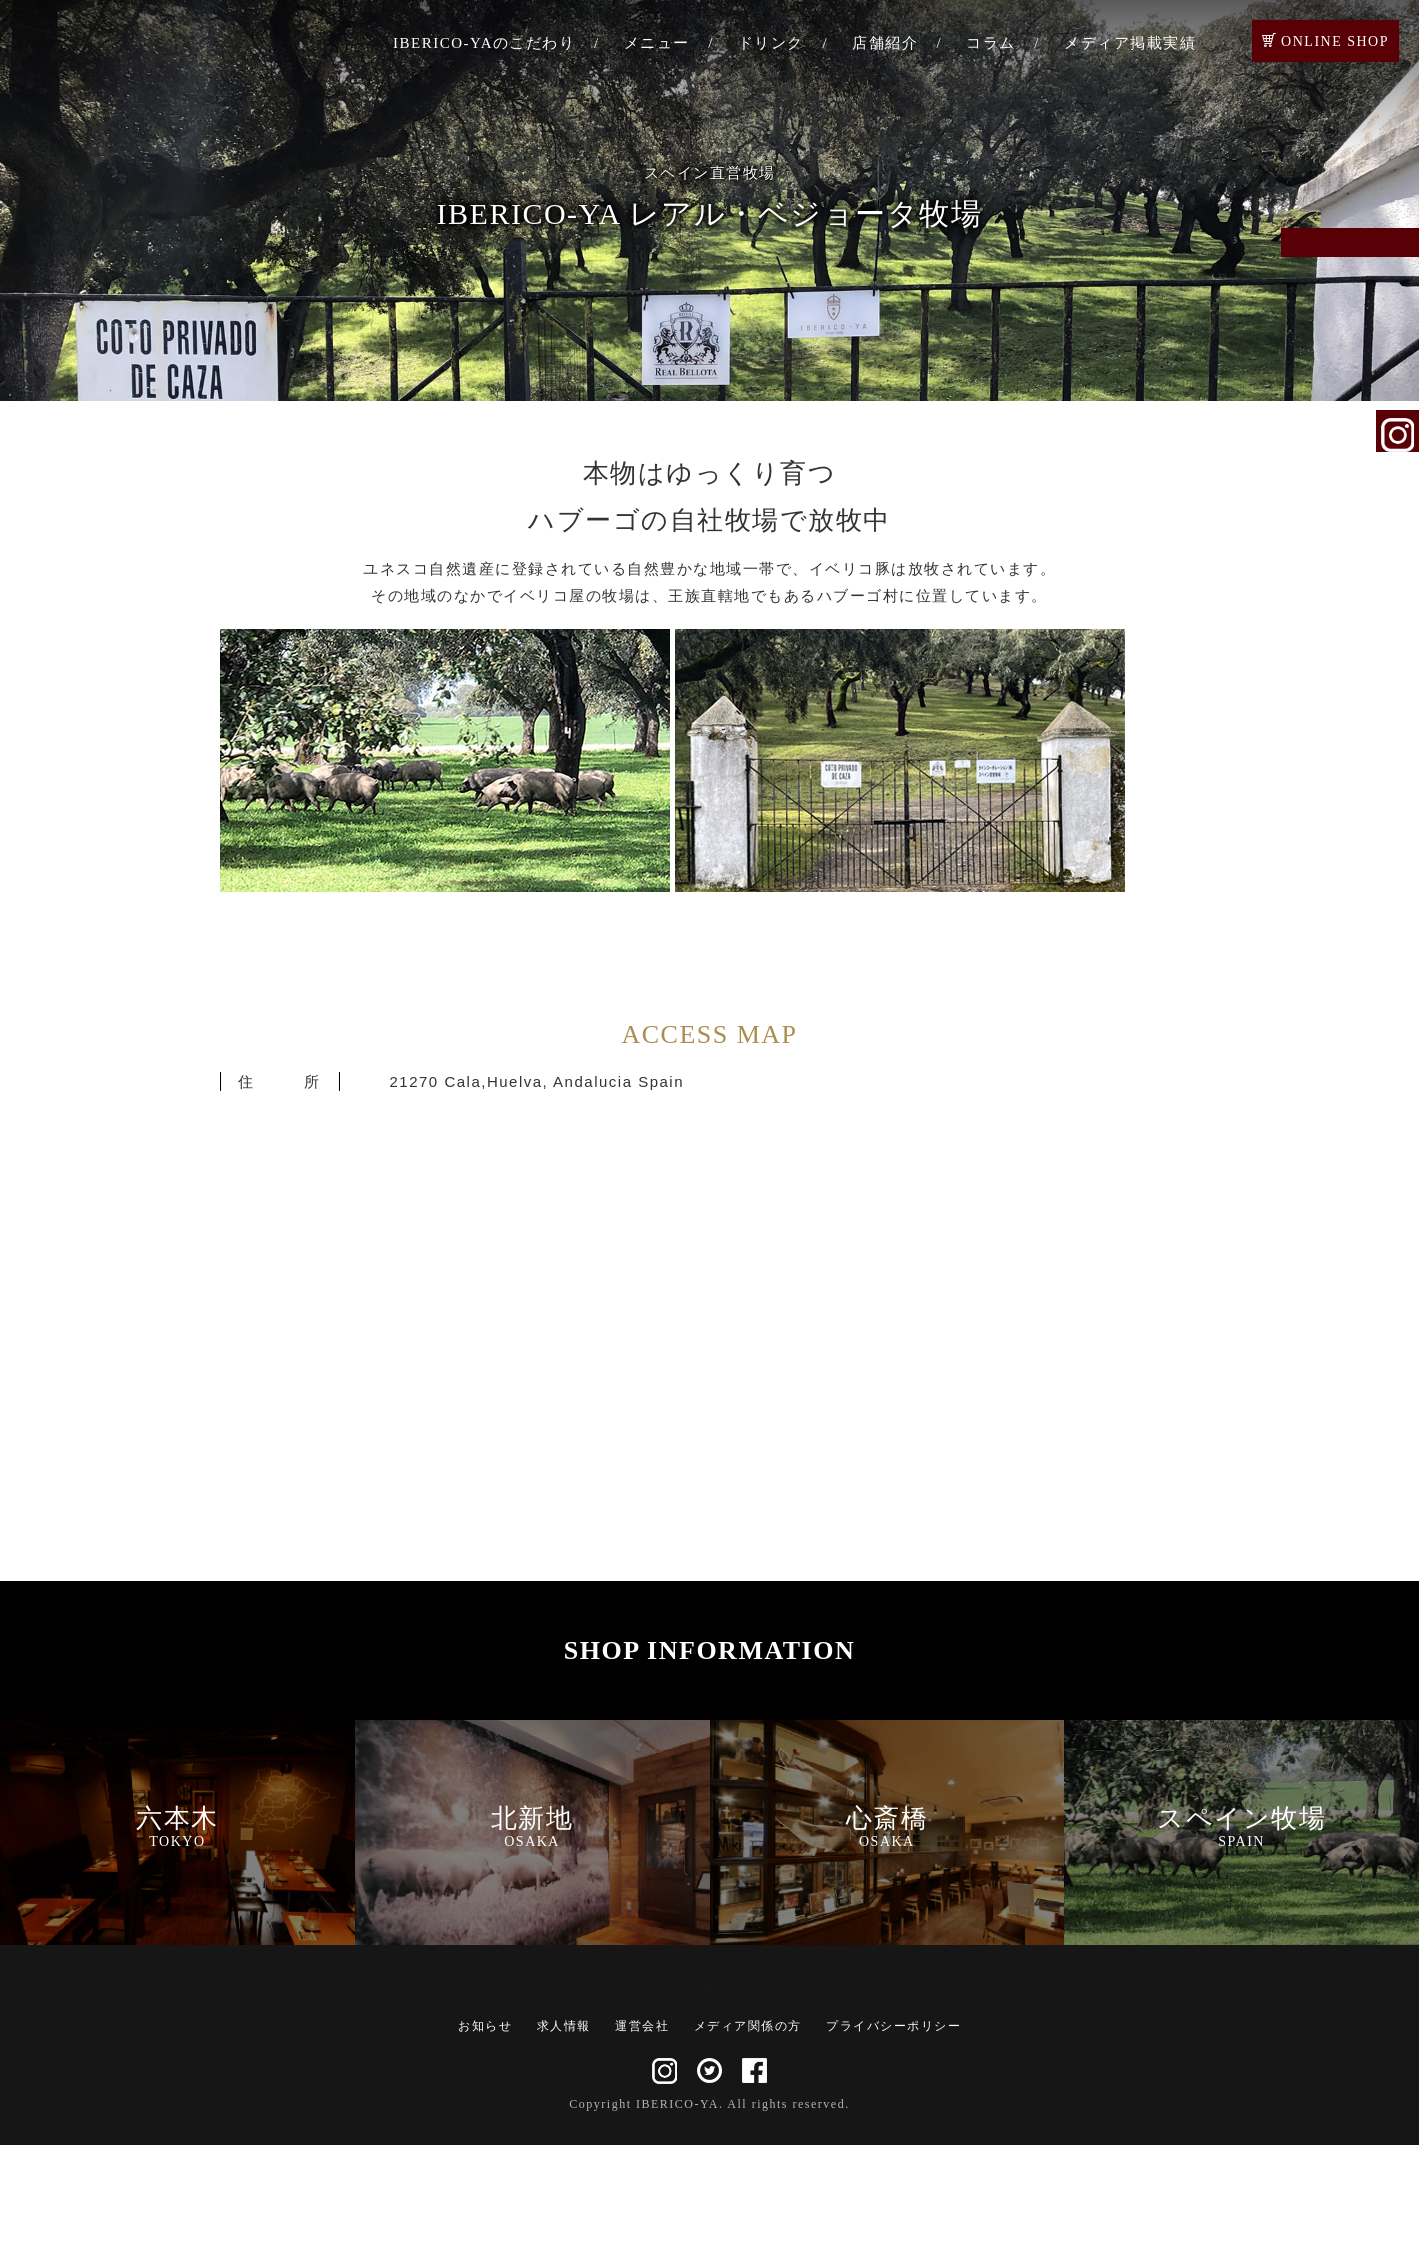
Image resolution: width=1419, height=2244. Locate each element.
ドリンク (771, 43)
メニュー (657, 43)
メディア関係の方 (748, 2125)
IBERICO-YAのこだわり (484, 43)
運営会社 (642, 2125)
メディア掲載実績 (1130, 43)
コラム (991, 43)
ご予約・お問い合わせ (1398, 272)
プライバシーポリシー (893, 2125)
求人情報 (564, 2125)
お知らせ (485, 2125)
